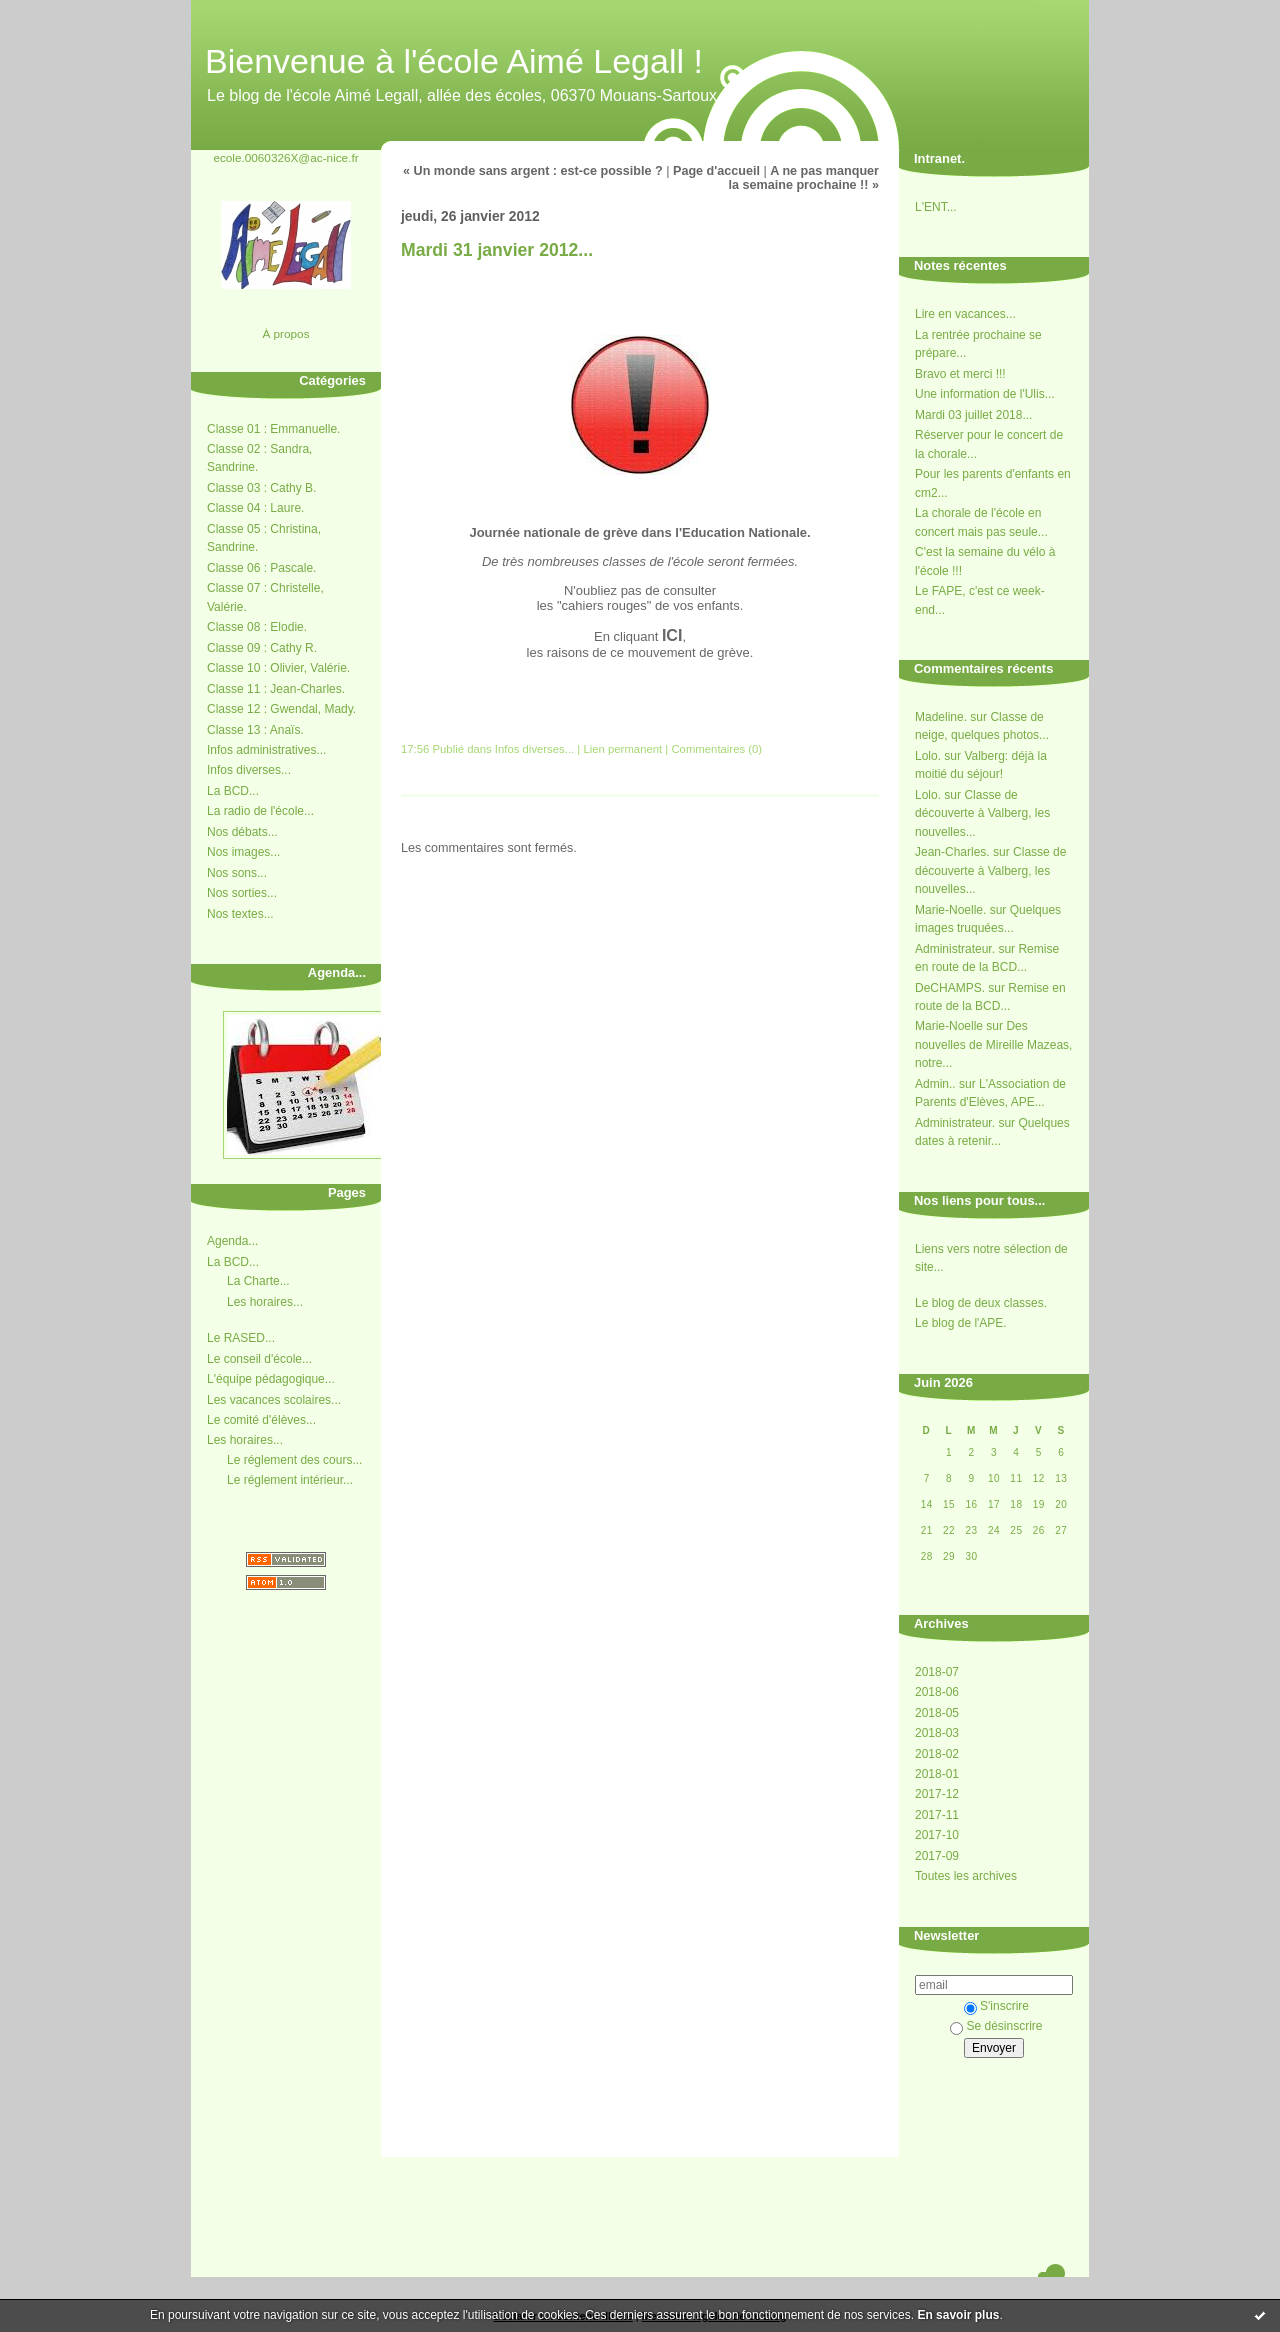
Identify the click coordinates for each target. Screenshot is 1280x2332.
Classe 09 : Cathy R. (262, 648)
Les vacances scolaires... (274, 1400)
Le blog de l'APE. (961, 1323)
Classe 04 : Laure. (255, 508)
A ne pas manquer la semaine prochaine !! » (804, 178)
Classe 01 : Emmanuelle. (273, 429)
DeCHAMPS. (950, 988)
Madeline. (941, 717)
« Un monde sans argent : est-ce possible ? (533, 171)
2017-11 (937, 1815)
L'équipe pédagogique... (271, 1379)
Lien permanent (622, 749)
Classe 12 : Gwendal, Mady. (281, 709)
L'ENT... (936, 207)
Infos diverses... (249, 770)
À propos (285, 333)
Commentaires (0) (716, 749)
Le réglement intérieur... (290, 1480)
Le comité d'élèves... (261, 1420)
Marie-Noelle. (950, 910)
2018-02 (937, 1754)
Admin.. (935, 1084)
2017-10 (937, 1835)
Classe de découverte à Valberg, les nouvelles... (982, 813)
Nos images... (243, 852)
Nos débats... (242, 832)
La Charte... (258, 1281)
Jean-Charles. (952, 852)
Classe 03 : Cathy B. (261, 488)
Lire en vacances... (965, 314)
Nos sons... (237, 873)
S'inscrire (996, 2006)
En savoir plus (958, 2315)
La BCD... (233, 791)
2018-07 (937, 1672)
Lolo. (928, 756)
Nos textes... (240, 914)
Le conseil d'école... (259, 1359)
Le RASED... (241, 1338)
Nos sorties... (242, 893)
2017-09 (937, 1856)
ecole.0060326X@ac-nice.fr (285, 157)
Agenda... (232, 1241)
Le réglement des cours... (294, 1460)
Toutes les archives (966, 1876)
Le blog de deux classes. (981, 1303)
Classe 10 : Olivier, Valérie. (278, 668)
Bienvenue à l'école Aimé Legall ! (454, 61)
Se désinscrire (996, 2026)
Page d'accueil (716, 171)
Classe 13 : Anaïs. (255, 730)
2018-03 (937, 1733)
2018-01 (937, 1774)
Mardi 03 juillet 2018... (973, 415)
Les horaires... (265, 1302)
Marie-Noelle (949, 1026)
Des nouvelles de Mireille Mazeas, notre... (993, 1044)
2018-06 (937, 1692)
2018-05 (937, 1713)
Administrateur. (955, 949)
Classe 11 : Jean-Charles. (276, 689)
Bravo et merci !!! (960, 374)
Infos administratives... (266, 750)
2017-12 (937, 1794)
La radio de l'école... (260, 811)
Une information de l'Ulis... (985, 394)
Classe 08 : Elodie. (257, 627)
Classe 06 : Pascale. (261, 568)
